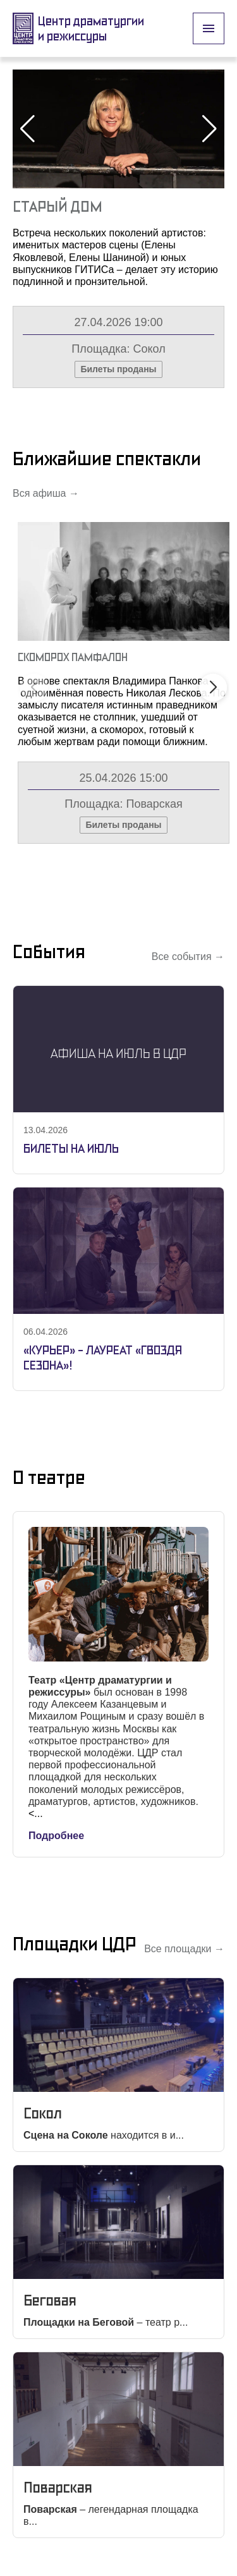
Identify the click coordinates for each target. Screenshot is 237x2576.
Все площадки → (184, 1948)
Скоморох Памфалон (73, 657)
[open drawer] (208, 28)
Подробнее (56, 1835)
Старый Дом (57, 206)
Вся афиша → (46, 493)
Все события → (188, 956)
